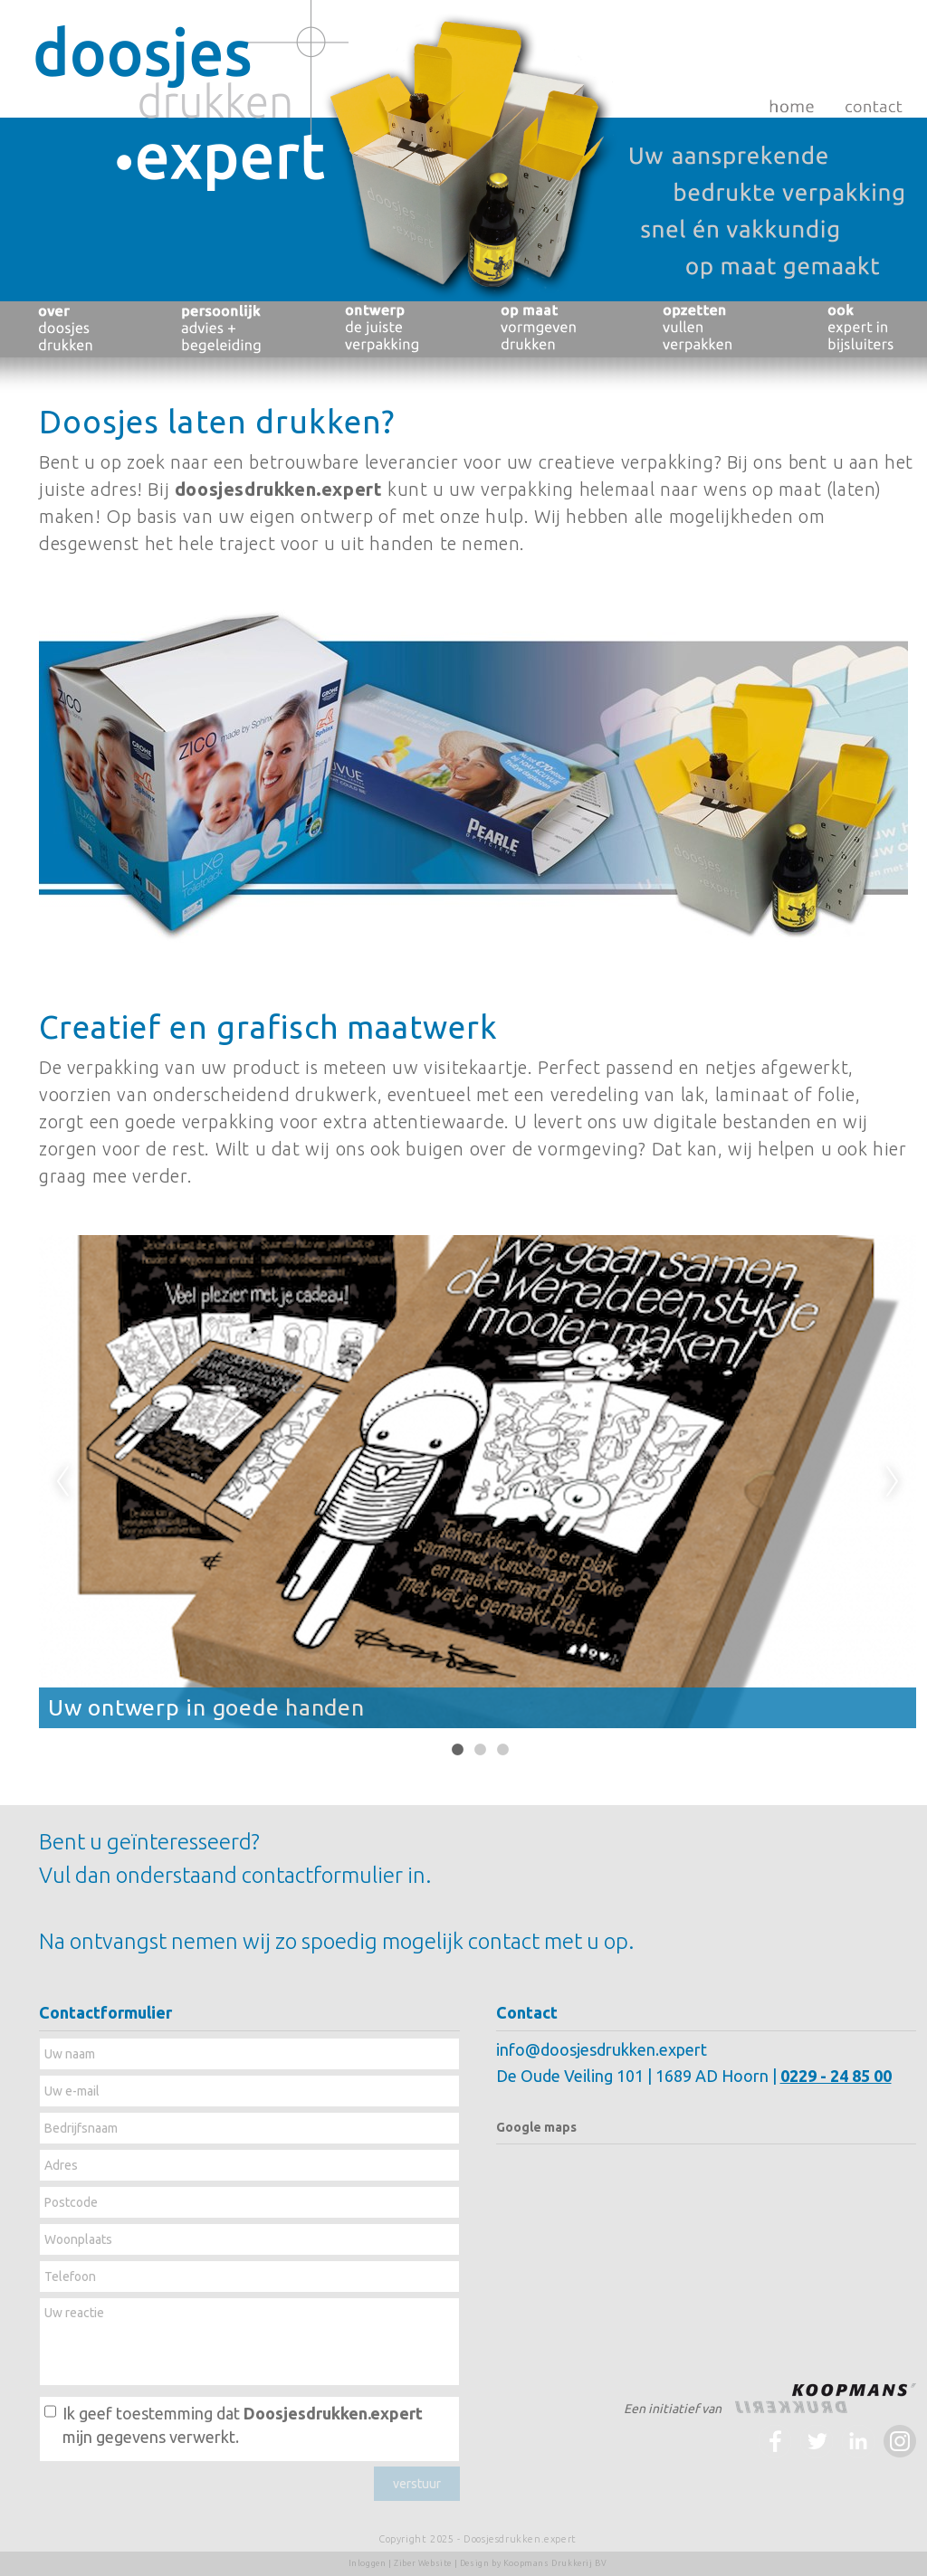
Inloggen (368, 2563)
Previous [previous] (62, 1482)
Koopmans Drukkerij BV (555, 2563)
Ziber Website (423, 2563)
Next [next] (892, 1482)
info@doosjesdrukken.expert (601, 2049)
